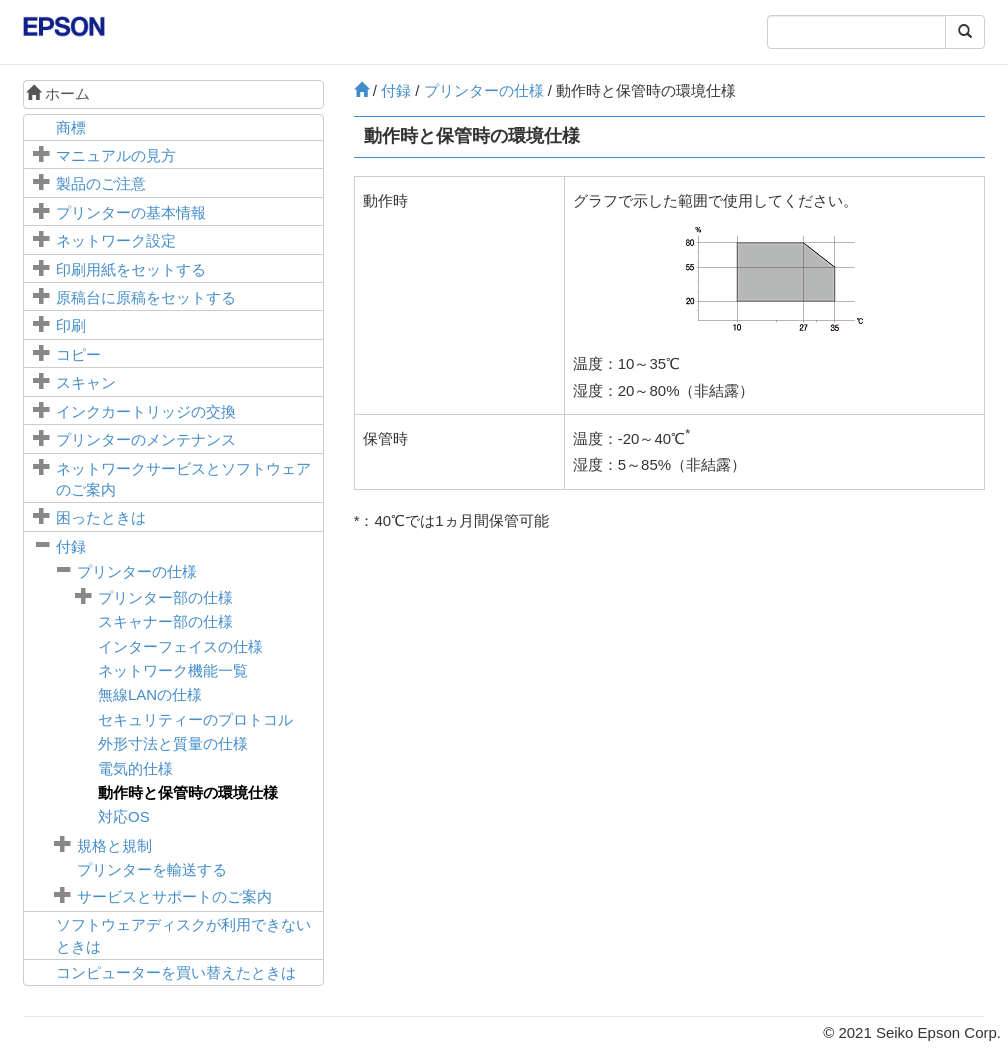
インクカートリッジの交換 (146, 411)
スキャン (86, 382)
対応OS (124, 816)
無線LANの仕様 (150, 694)
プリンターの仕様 (137, 571)
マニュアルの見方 (116, 155)
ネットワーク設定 (116, 240)
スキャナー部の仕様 (165, 621)
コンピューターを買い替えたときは (176, 972)
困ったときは (101, 517)
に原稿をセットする (146, 297)
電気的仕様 (135, 768)
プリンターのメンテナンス (146, 439)
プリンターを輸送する (152, 869)
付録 (71, 546)
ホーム (58, 93)
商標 (71, 127)
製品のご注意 (101, 183)
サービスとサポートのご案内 (174, 896)
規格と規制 (114, 845)
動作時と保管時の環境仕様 (188, 792)
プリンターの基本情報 (131, 212)
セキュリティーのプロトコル (195, 719)
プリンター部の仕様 (165, 597)
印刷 (71, 325)
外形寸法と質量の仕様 (173, 743)
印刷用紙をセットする (131, 269)
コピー (78, 354)
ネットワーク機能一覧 (173, 670)
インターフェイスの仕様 (180, 646)
